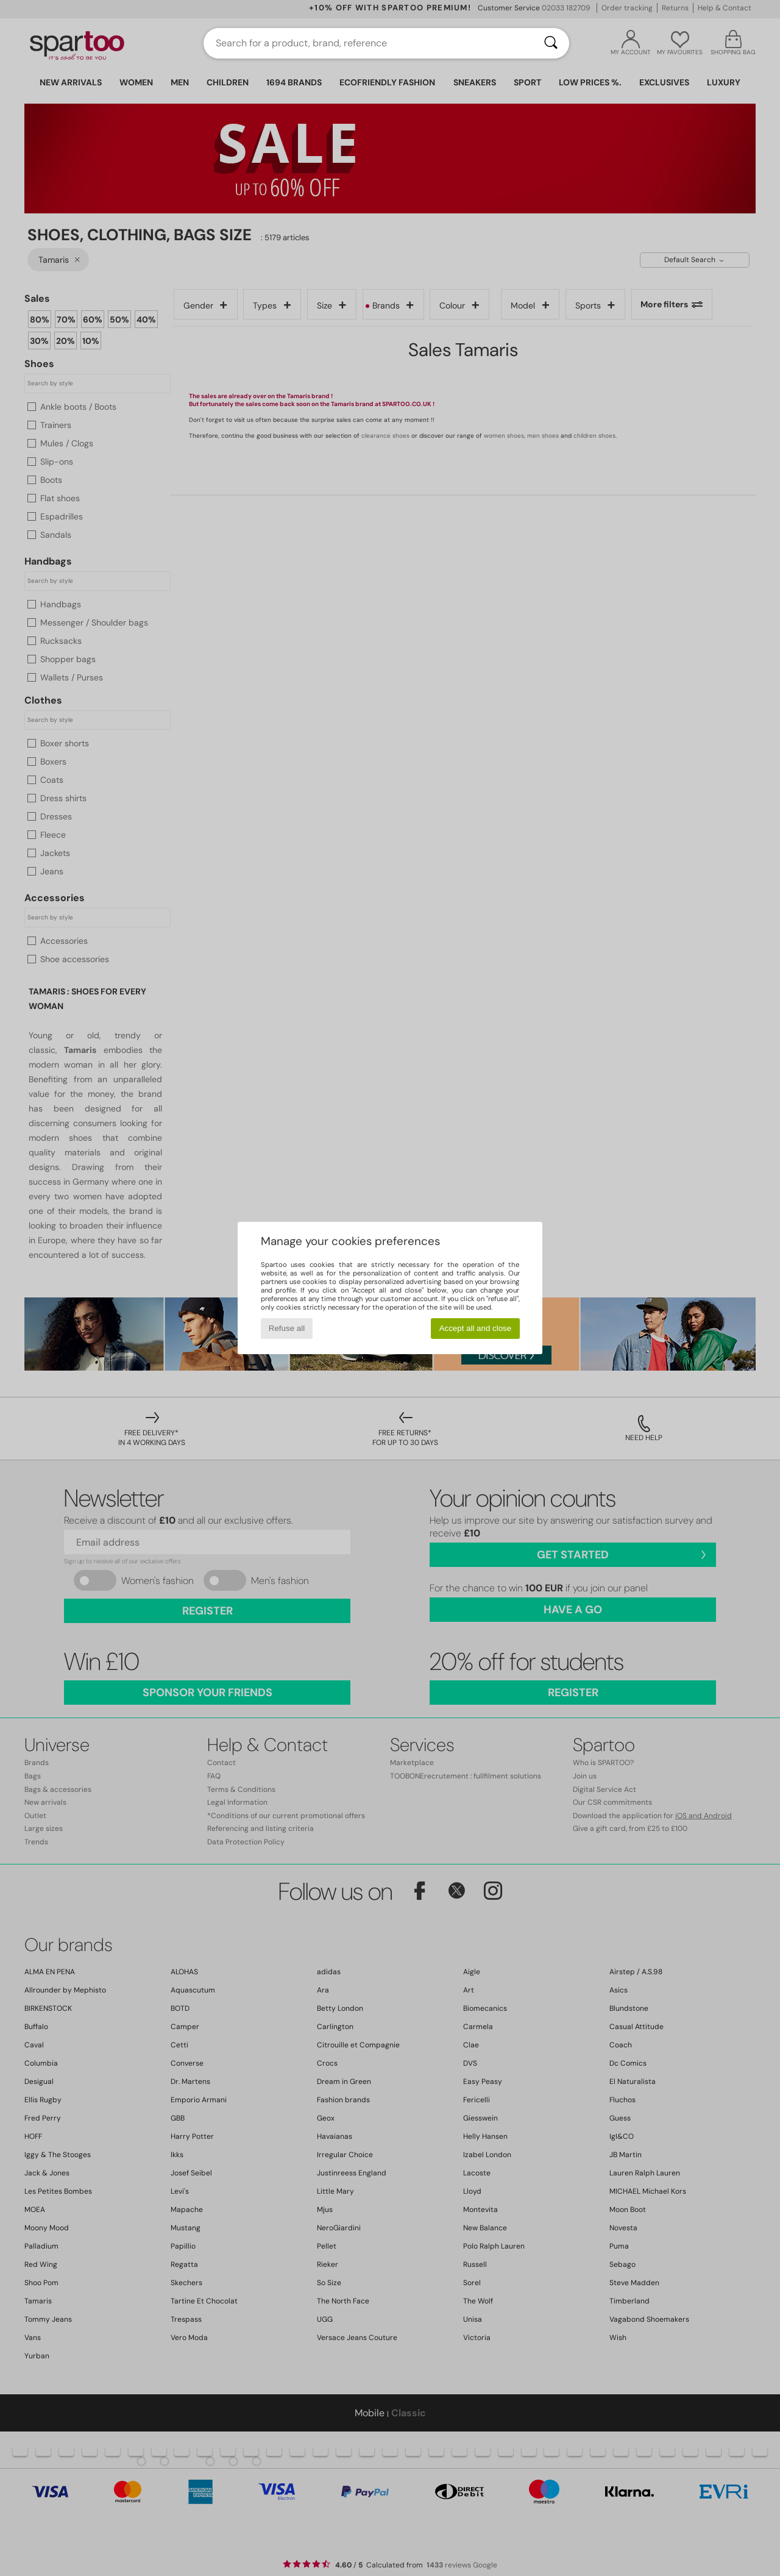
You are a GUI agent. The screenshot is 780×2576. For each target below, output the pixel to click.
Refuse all (287, 1328)
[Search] (551, 43)
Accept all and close (475, 1328)
